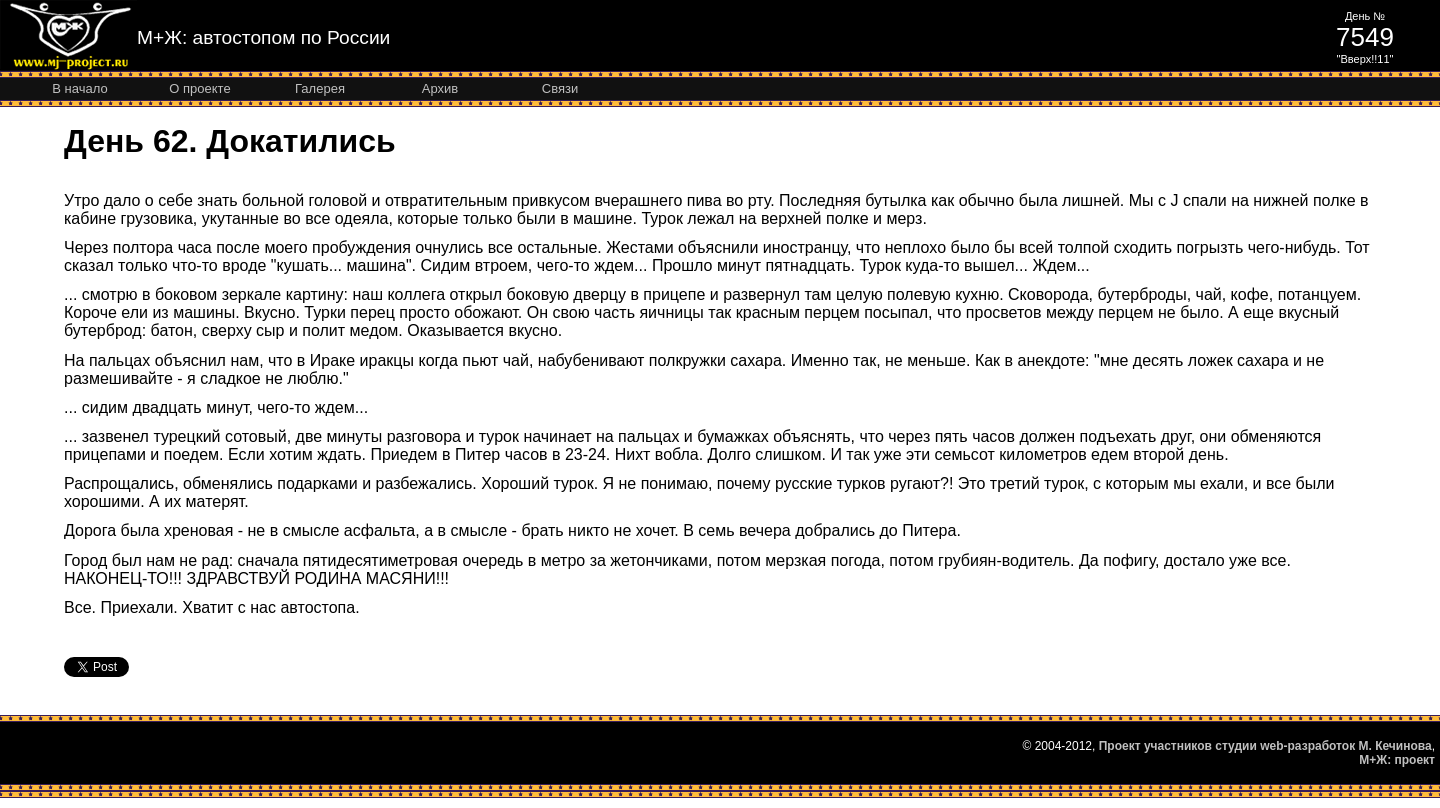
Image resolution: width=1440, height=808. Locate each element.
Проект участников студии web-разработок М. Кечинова (1265, 746)
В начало (79, 88)
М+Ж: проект (1397, 760)
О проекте (199, 88)
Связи (560, 88)
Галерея (320, 88)
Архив (440, 88)
